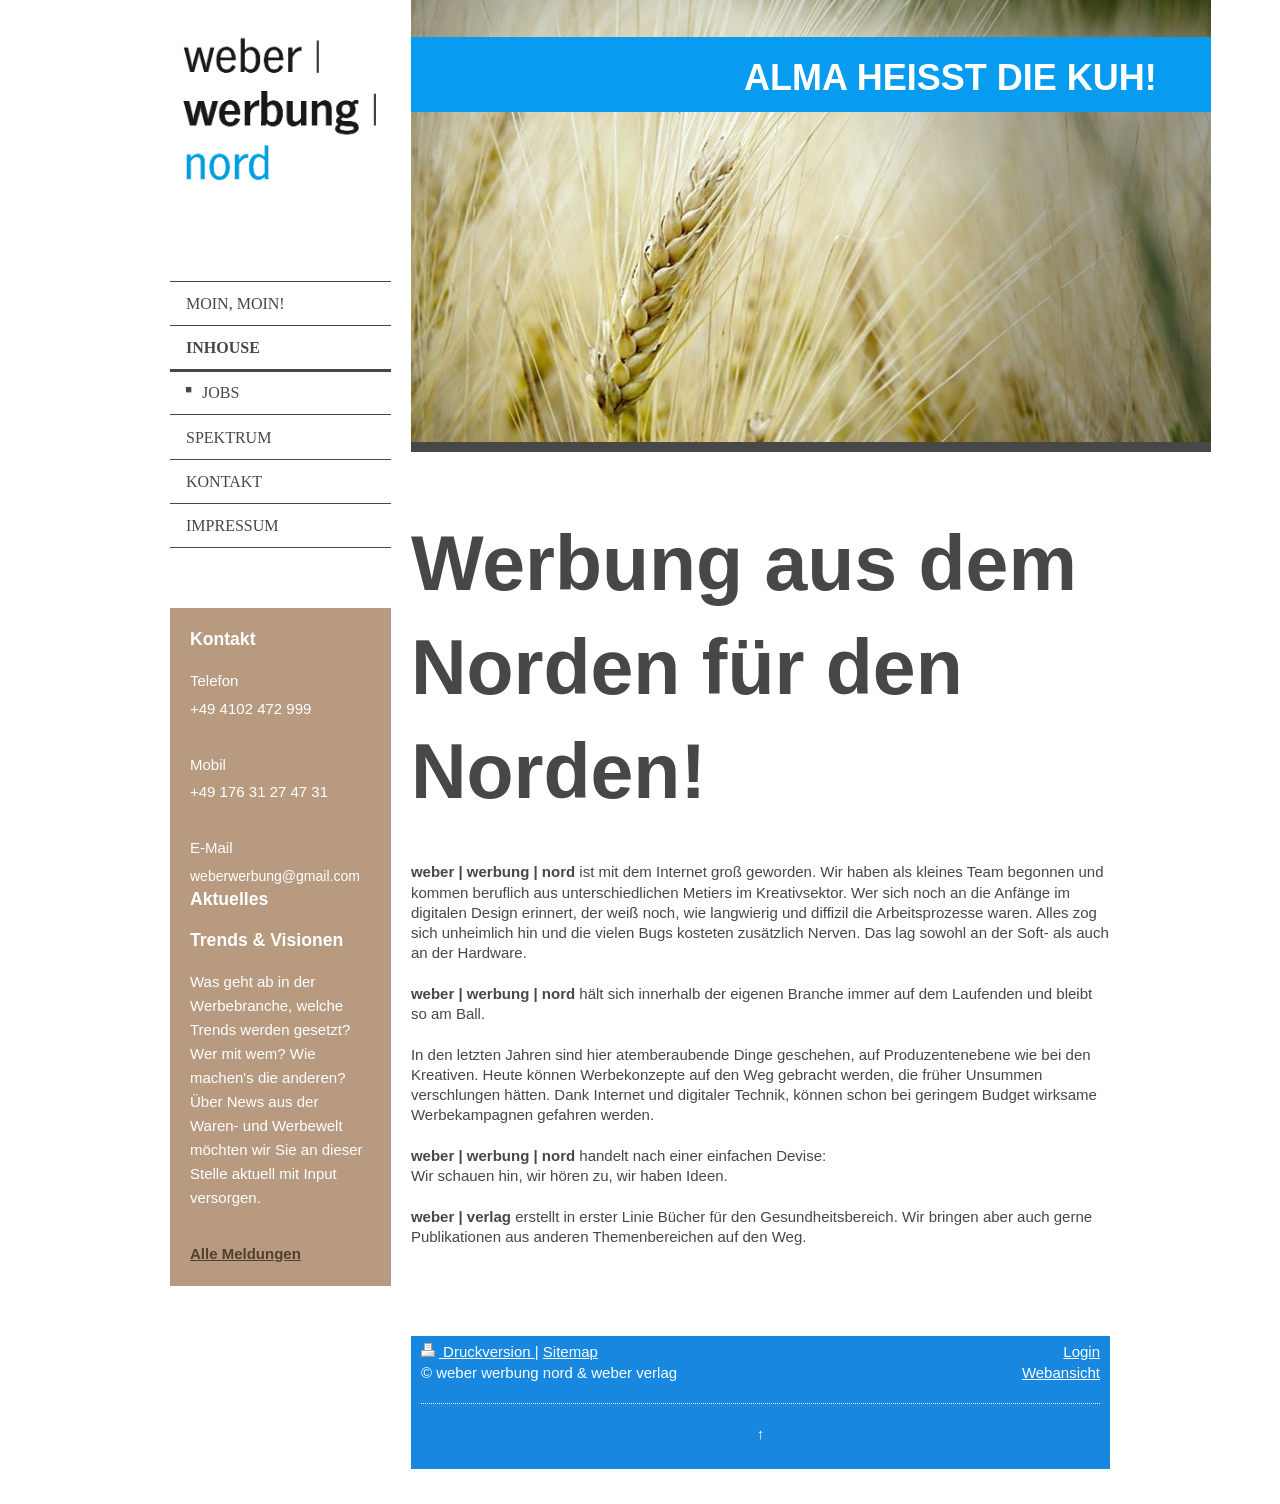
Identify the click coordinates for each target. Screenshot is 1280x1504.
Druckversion (478, 1351)
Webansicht (1061, 1372)
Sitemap (570, 1351)
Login (1081, 1351)
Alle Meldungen (245, 1253)
